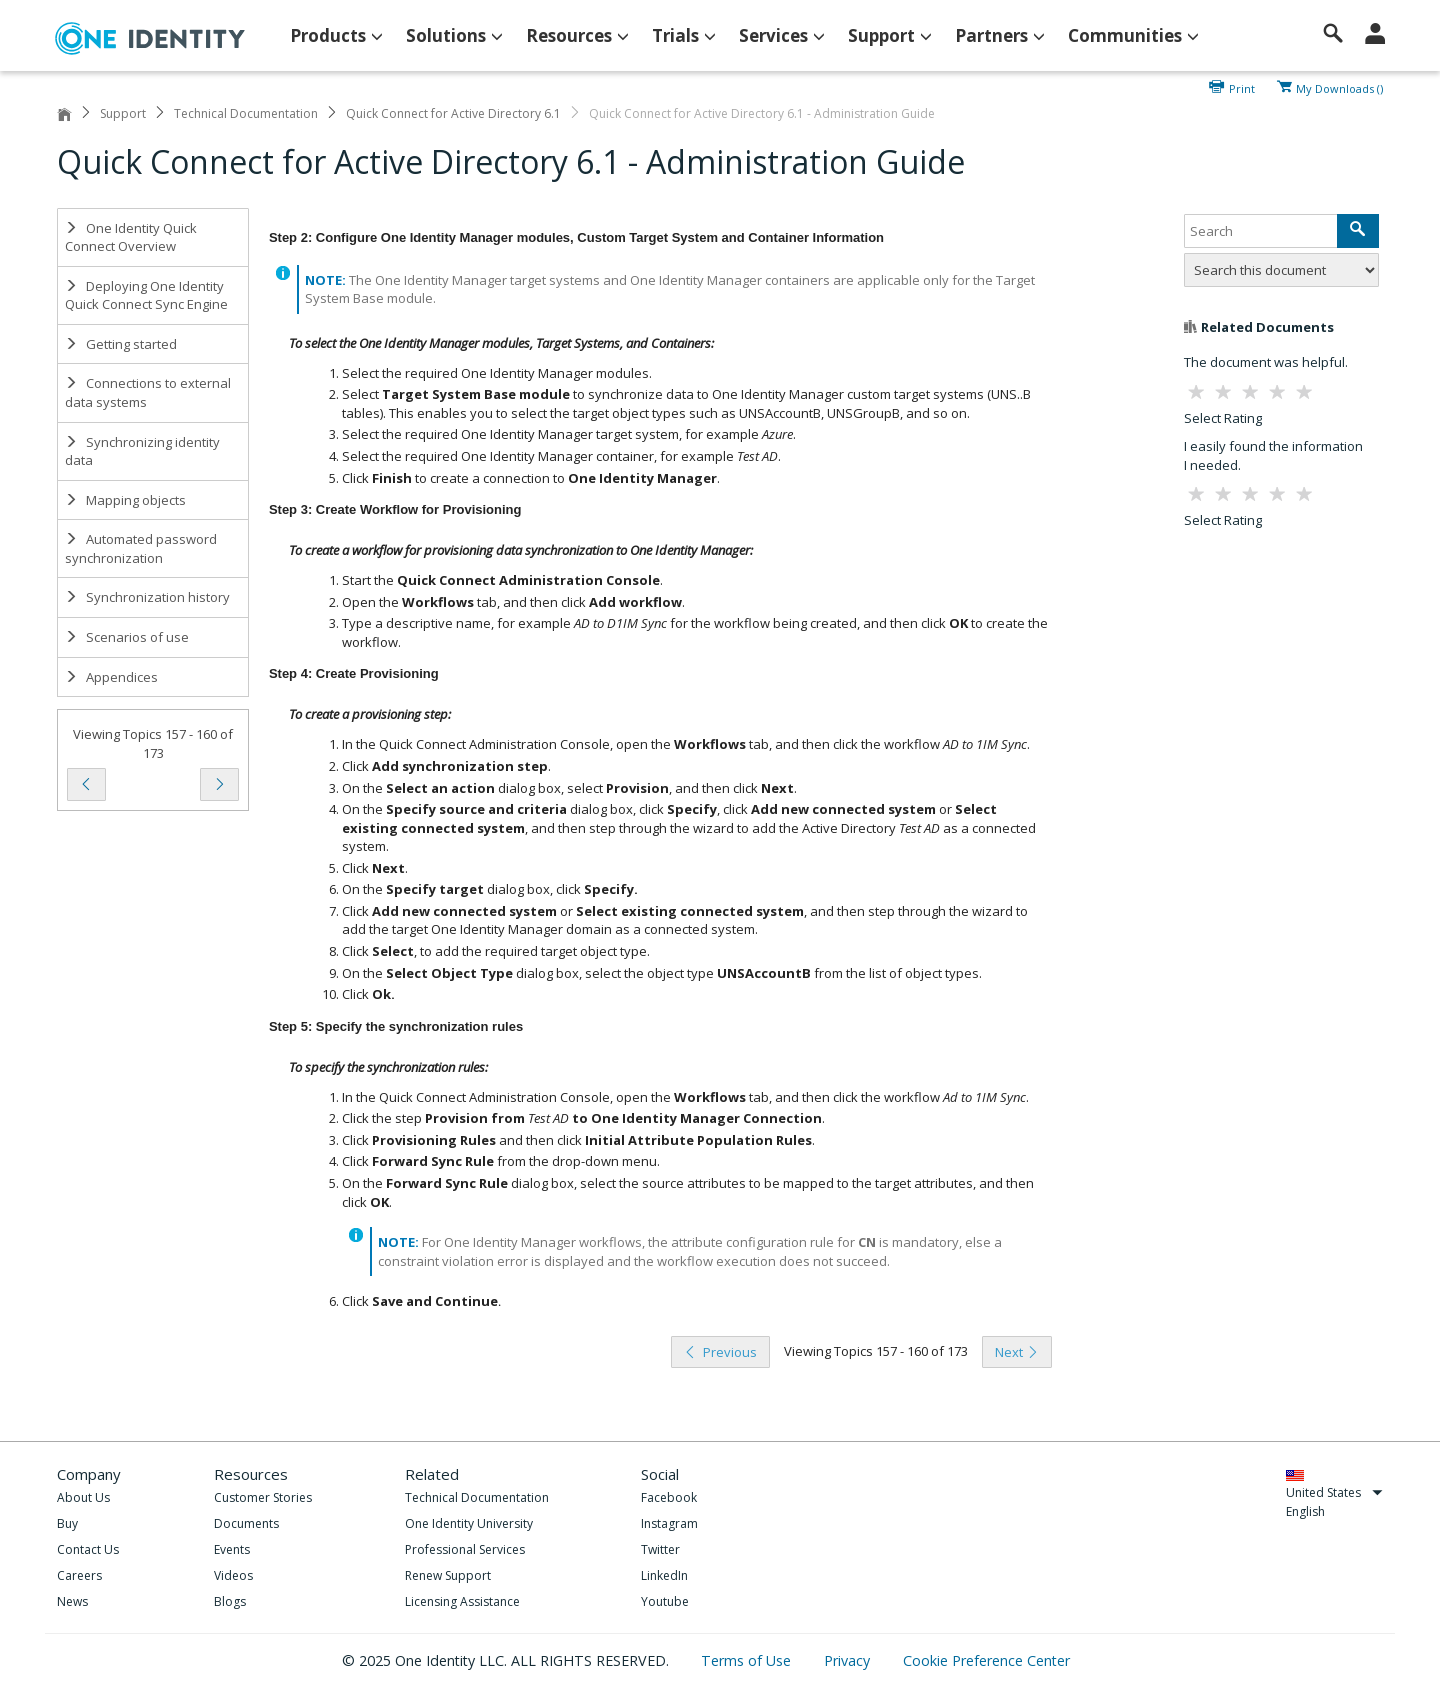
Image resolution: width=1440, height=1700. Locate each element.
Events (232, 1549)
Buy (67, 1523)
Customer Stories (263, 1497)
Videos (233, 1575)
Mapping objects (125, 500)
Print (1242, 87)
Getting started (121, 344)
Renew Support (448, 1575)
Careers (79, 1575)
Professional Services (465, 1549)
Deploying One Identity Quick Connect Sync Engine (146, 295)
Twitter (660, 1549)
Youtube (665, 1601)
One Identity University (469, 1523)
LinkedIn (664, 1575)
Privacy (849, 1660)
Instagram (669, 1523)
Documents (246, 1523)
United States (1334, 1492)
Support (123, 113)
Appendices (111, 677)
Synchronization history (147, 597)
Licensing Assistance (462, 1601)
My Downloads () (1339, 87)
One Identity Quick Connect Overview (131, 237)
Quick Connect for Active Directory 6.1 (453, 113)
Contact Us (88, 1549)
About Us (83, 1497)
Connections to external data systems (148, 392)
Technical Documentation (246, 113)
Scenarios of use (127, 637)
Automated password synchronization (141, 548)
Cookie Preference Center (986, 1660)
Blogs (230, 1601)
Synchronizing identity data (142, 451)
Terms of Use (748, 1660)
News (72, 1601)
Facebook (669, 1497)
